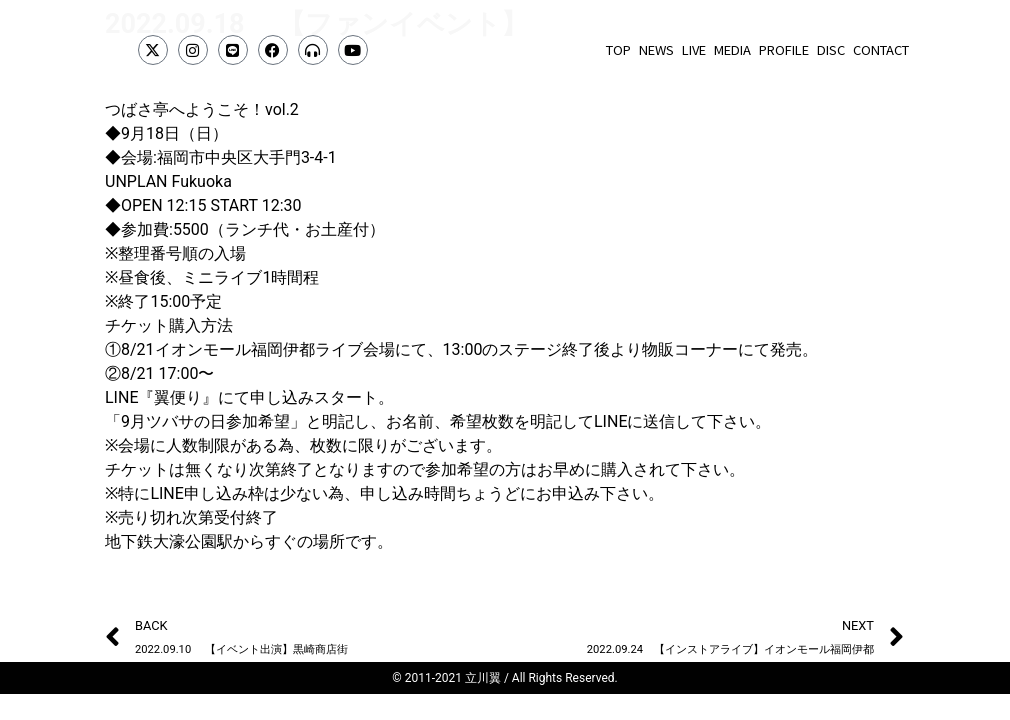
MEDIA (732, 49)
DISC (831, 49)
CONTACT (881, 49)
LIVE (694, 49)
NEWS (656, 49)
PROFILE (784, 49)
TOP (618, 49)
